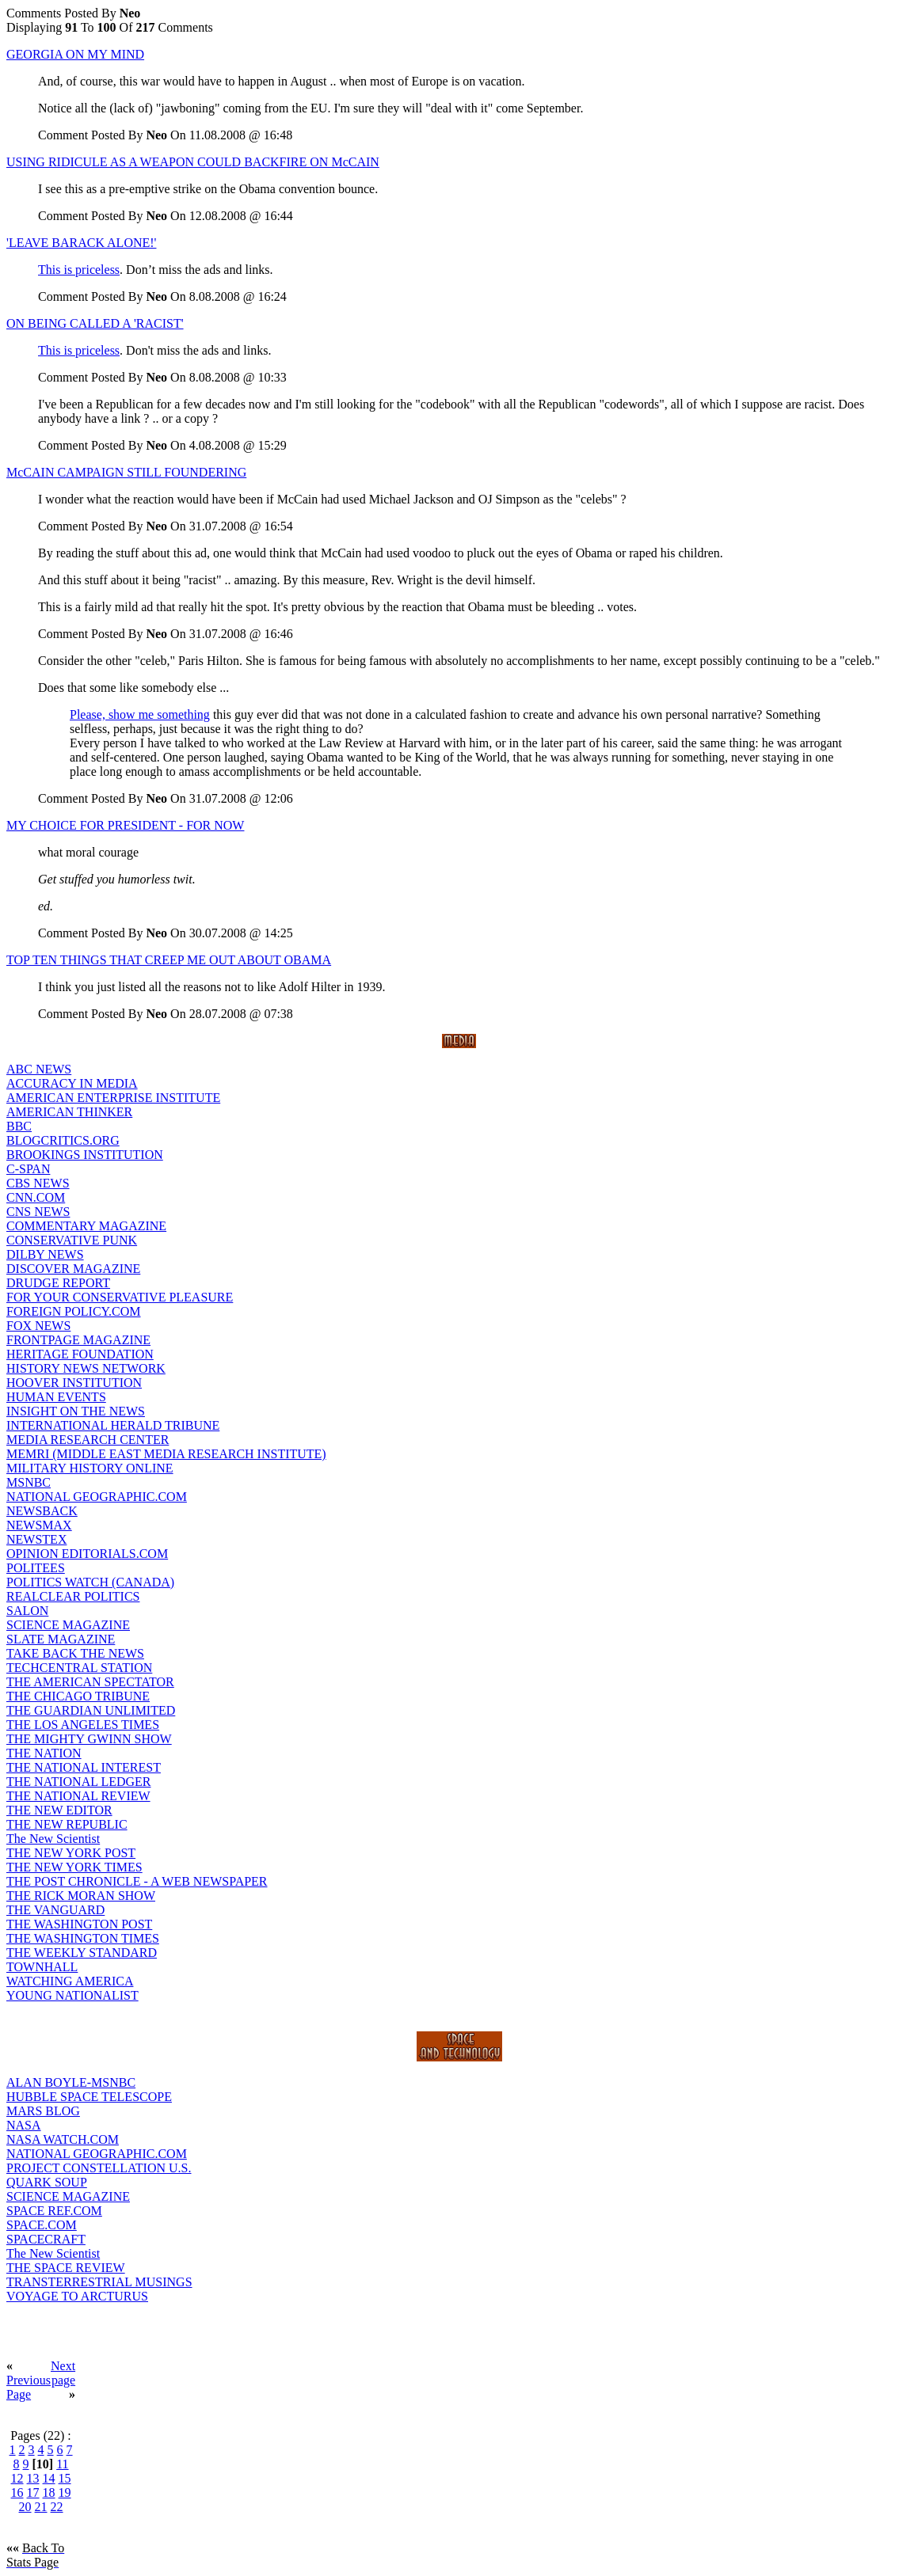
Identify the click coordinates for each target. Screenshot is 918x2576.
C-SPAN (28, 1169)
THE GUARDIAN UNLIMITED (90, 1710)
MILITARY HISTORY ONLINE (89, 1468)
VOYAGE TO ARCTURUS (77, 2296)
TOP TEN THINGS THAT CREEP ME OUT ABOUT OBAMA (168, 960)
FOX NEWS (38, 1325)
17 (33, 2492)
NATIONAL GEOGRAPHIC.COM (96, 1496)
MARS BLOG (43, 2111)
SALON (27, 1610)
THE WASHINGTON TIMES (82, 1938)
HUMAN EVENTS (56, 1397)
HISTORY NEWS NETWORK (86, 1368)
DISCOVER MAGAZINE (73, 1268)
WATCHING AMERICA (69, 1981)
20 (25, 2506)
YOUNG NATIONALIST (72, 1995)
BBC (19, 1126)
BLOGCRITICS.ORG (63, 1140)
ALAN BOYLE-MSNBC (70, 2082)
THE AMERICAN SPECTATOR (90, 1682)
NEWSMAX (39, 1525)
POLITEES (35, 1568)
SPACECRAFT (46, 2239)
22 (57, 2506)
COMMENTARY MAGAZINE (86, 1226)
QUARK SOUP (46, 2182)
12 (17, 2478)
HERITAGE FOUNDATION (80, 1354)
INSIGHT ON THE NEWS (75, 1411)
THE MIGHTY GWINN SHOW (89, 1739)
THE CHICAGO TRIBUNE (78, 1696)
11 (62, 2464)
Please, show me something (140, 714)
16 (17, 2492)
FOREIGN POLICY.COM (73, 1311)
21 (41, 2506)
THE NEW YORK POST (70, 1853)
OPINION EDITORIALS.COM (87, 1553)
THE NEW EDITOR (59, 1810)
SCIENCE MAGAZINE (68, 1625)
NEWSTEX (36, 1539)
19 (65, 2492)
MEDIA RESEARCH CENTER (87, 1439)
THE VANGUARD (55, 1910)
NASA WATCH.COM (62, 2139)
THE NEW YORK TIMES (74, 1867)
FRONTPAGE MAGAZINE (78, 1340)
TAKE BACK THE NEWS (75, 1653)
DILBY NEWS (45, 1254)
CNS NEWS (38, 1211)
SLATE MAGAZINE (60, 1639)
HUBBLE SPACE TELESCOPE (89, 2096)
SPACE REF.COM (54, 2210)
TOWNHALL (42, 1967)
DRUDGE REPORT (58, 1283)
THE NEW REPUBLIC (67, 1824)
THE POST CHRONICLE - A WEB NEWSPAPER (137, 1881)
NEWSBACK (42, 1511)
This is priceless (79, 269)
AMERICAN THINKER (69, 1112)
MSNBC (28, 1482)
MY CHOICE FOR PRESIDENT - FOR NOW (125, 825)
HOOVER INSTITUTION (74, 1382)
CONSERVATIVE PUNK (71, 1240)
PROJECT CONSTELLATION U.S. (99, 2168)
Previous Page (28, 2387)
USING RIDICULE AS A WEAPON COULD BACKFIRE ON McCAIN (192, 162)
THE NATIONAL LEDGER (78, 1781)
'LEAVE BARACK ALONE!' (81, 242)
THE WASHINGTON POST (79, 1924)
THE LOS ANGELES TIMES (82, 1724)
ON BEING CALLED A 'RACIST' (95, 323)
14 (49, 2478)
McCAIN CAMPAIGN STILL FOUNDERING (126, 472)
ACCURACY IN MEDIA (72, 1083)
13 (33, 2478)
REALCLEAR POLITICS (72, 1596)
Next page (63, 2373)
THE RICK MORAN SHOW (80, 1895)
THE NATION (44, 1753)
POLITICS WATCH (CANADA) (90, 1582)
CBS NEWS (38, 1183)
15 (65, 2478)
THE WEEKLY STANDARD (81, 1952)
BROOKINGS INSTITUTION (84, 1154)
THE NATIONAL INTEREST (83, 1767)
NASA (23, 2125)
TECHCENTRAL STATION (79, 1667)
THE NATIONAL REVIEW (78, 1796)
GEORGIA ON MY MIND (75, 54)
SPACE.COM (41, 2225)
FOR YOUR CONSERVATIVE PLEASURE (119, 1297)
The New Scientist (53, 1838)
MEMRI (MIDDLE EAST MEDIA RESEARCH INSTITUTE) (166, 1454)
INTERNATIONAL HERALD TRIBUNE (112, 1425)
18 (49, 2492)
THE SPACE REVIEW (65, 2267)
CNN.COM (35, 1197)
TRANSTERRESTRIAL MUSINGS (99, 2282)
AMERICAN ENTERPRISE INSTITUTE (113, 1097)
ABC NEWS (38, 1069)
